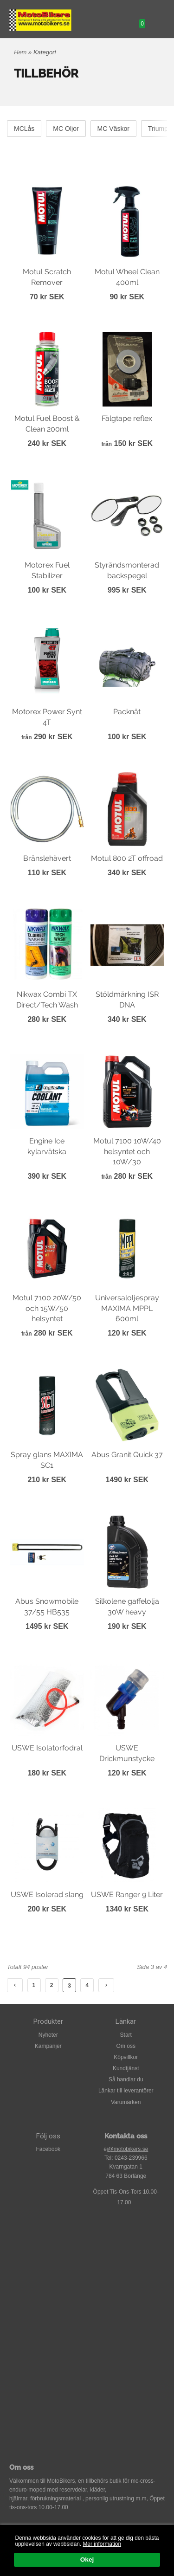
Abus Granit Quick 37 (127, 1454)
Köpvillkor (126, 2057)
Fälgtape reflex (127, 418)
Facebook (48, 2149)
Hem (20, 52)
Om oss (125, 2046)
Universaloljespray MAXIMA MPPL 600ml (127, 1308)
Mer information (102, 2544)
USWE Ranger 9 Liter (127, 1894)
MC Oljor (65, 128)
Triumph (160, 128)
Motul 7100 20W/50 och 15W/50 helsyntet (47, 1308)
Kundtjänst (126, 2068)
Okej (87, 2560)
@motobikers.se (128, 2149)
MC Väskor (113, 128)
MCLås (24, 128)
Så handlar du (126, 2079)
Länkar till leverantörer (126, 2090)
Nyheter (48, 2035)
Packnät (127, 711)
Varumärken (126, 2102)
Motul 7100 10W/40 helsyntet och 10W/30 (127, 1151)
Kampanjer (48, 2046)
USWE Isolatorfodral (47, 1747)
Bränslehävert (47, 858)
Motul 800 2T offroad (127, 858)
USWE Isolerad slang (47, 1894)
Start (126, 2035)
